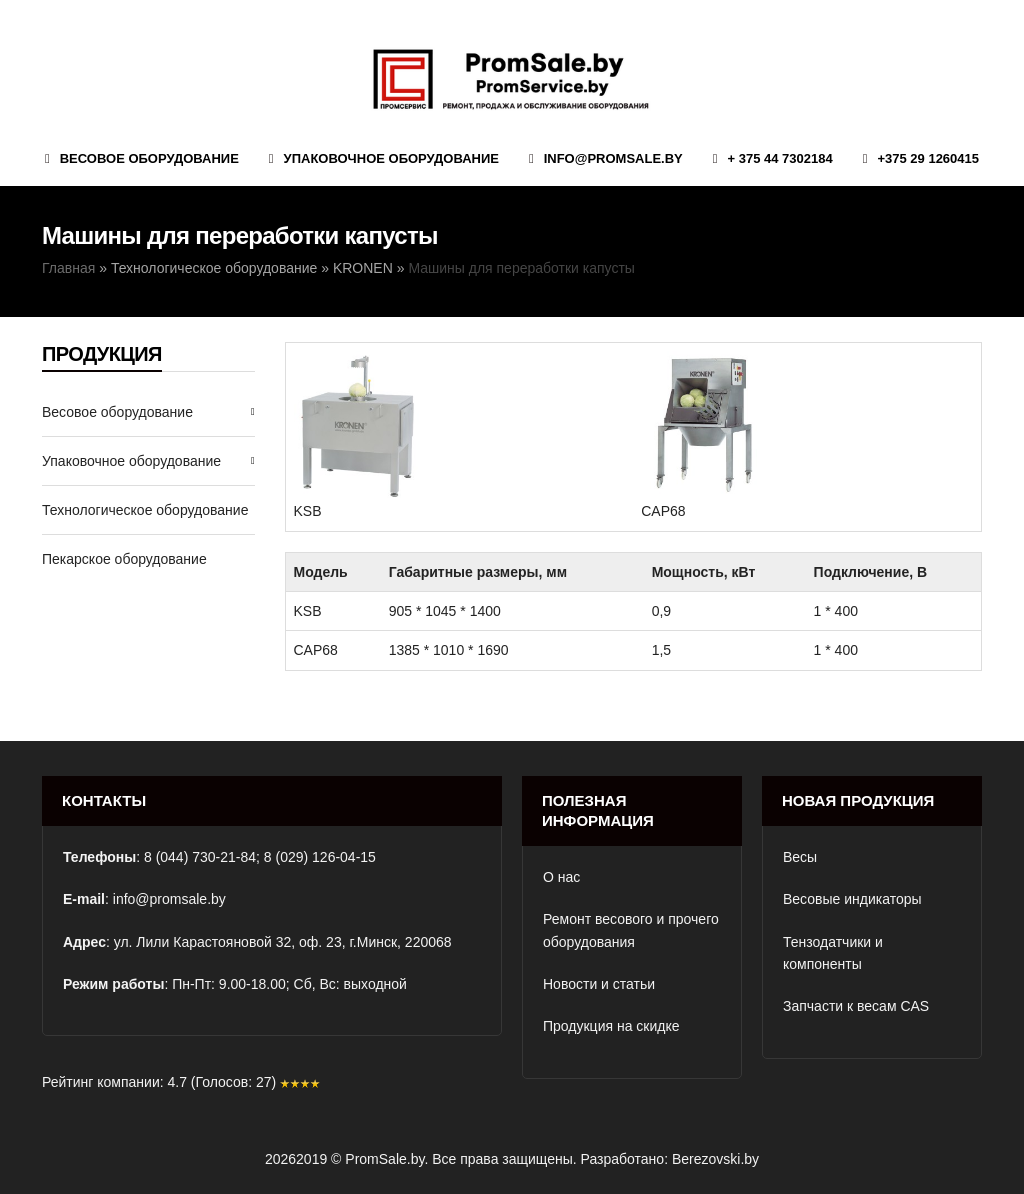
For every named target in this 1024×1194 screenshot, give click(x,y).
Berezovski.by (715, 1159)
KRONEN (363, 268)
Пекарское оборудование (124, 559)
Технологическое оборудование (214, 268)
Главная (68, 268)
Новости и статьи (599, 984)
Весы (800, 857)
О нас (561, 877)
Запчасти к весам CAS (856, 1006)
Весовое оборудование (117, 412)
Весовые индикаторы (852, 899)
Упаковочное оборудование (131, 461)
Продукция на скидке (611, 1026)
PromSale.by (384, 1159)
